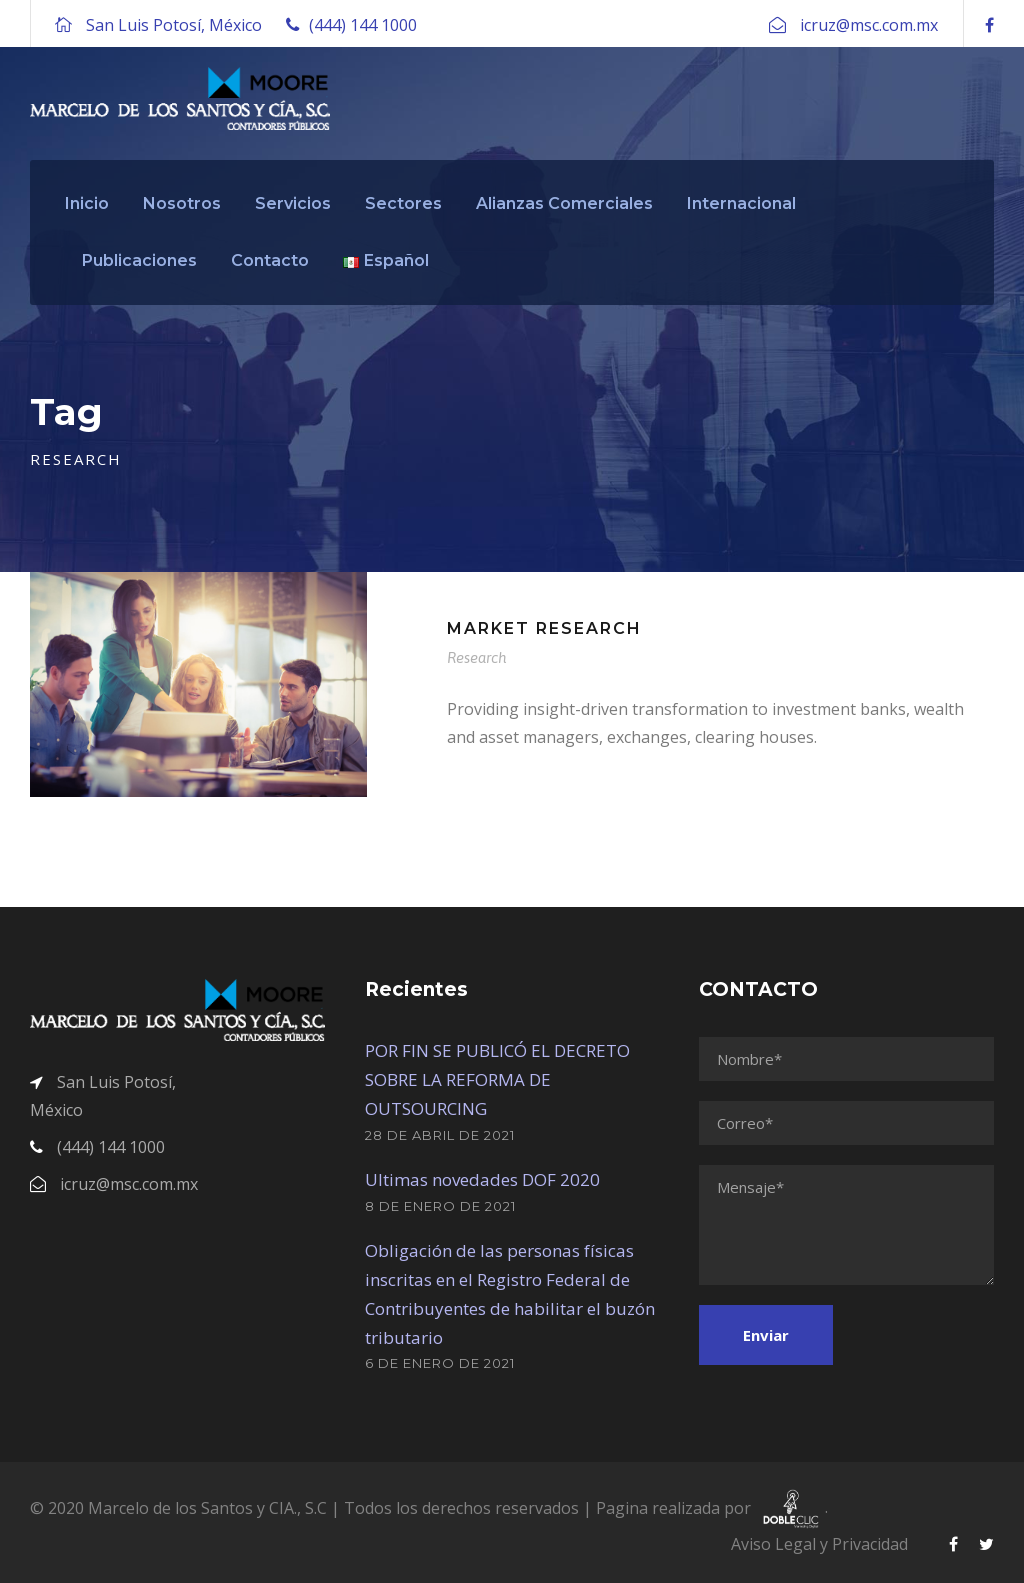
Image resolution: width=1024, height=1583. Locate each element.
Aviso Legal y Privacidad (819, 1544)
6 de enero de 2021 (440, 1363)
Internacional (741, 203)
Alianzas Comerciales (564, 203)
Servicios (293, 203)
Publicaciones (139, 260)
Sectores (403, 203)
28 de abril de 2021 (440, 1135)
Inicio (87, 203)
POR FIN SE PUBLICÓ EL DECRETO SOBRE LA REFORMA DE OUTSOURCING (497, 1079)
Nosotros (182, 203)
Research (476, 657)
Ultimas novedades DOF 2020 (482, 1179)
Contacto (270, 260)
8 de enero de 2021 (440, 1206)
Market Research (544, 628)
